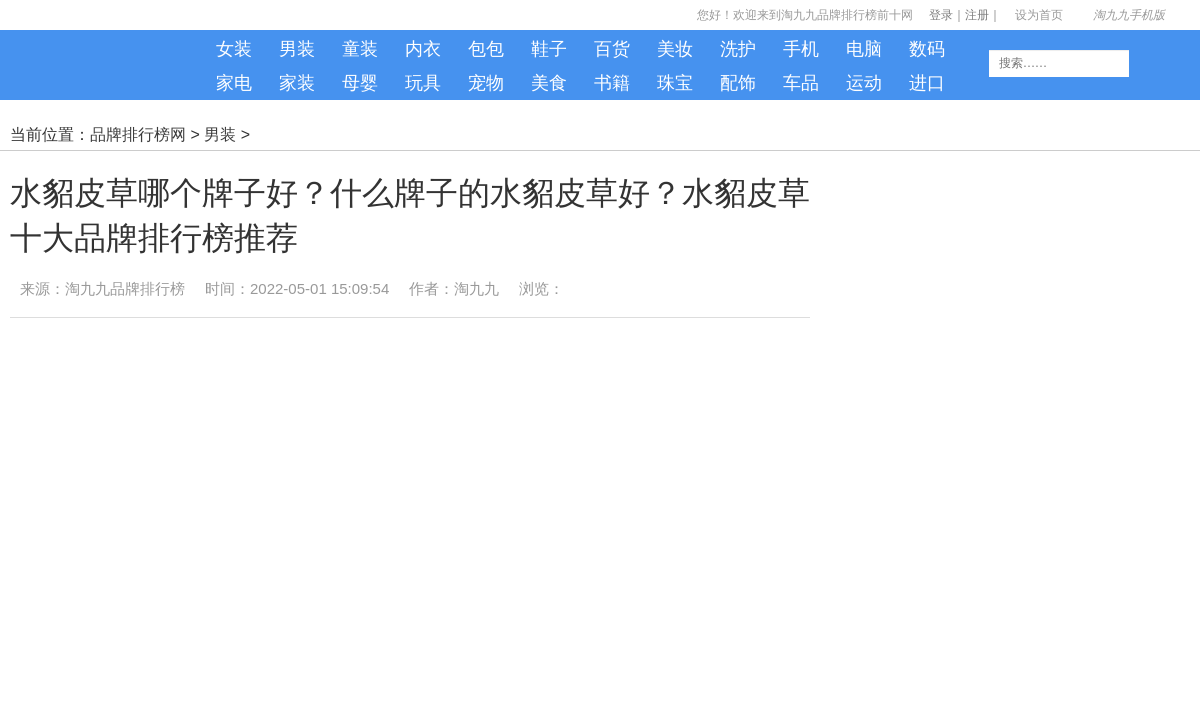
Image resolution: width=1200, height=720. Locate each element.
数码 (927, 49)
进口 (927, 83)
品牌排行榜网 (138, 134)
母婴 (360, 83)
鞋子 (549, 49)
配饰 (738, 83)
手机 (801, 49)
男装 (297, 49)
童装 (360, 49)
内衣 (423, 49)
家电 (234, 83)
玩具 (423, 83)
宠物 (486, 83)
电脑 (864, 49)
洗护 (738, 49)
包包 (486, 49)
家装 (297, 83)
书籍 (612, 83)
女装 (234, 49)
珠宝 (675, 83)
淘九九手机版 (109, 70)
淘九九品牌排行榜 (125, 288)
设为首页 (1039, 15)
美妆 (675, 49)
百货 (612, 49)
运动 (864, 83)
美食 (549, 83)
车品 (801, 83)
